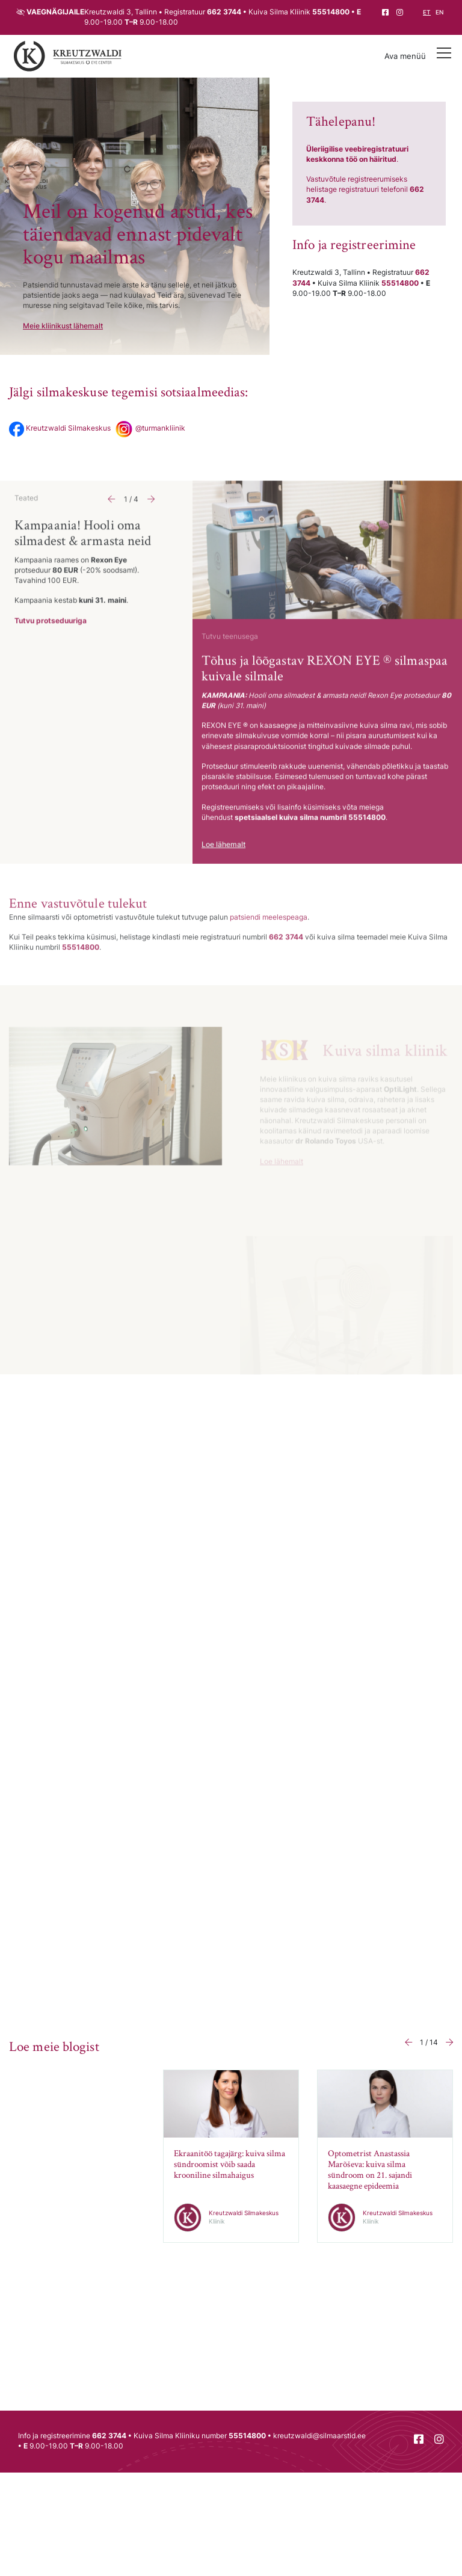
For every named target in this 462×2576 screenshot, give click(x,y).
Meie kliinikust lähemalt (63, 326)
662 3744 (224, 12)
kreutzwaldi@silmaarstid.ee (319, 2436)
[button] (111, 516)
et (427, 12)
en (439, 12)
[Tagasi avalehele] (68, 56)
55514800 (331, 12)
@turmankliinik (148, 428)
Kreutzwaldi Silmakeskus (60, 428)
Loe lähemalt (223, 860)
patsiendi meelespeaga (268, 936)
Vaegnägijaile (55, 12)
